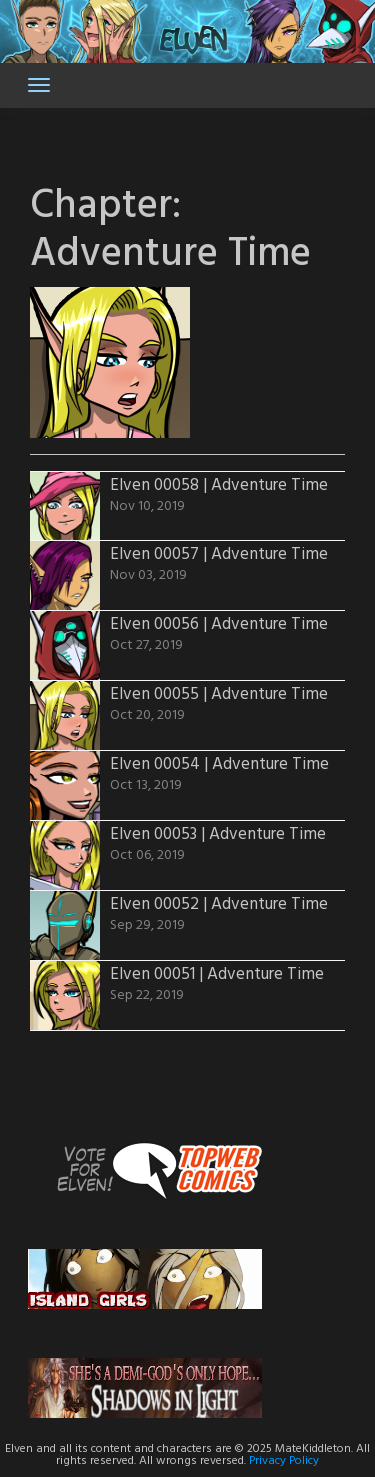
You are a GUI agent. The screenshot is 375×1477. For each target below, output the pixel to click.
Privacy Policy (284, 1461)
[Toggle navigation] (39, 85)
